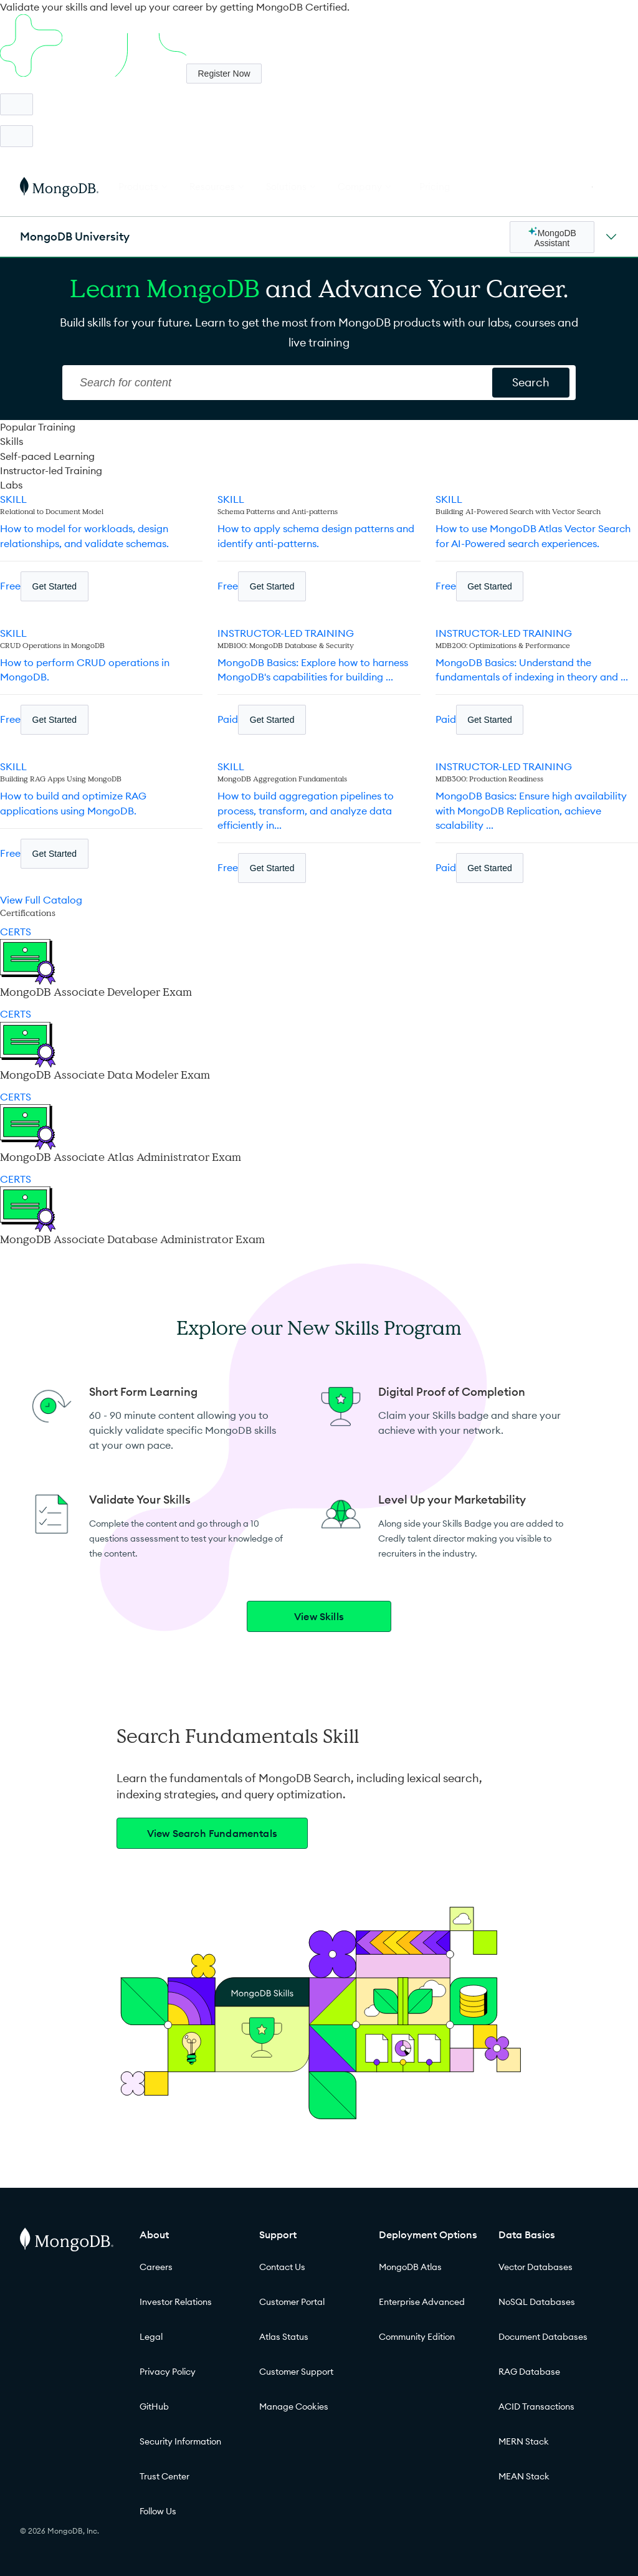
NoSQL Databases (536, 2301)
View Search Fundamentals (212, 1833)
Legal (151, 2336)
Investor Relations (176, 2301)
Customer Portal (292, 2301)
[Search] (279, 383)
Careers (156, 2267)
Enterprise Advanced (422, 2301)
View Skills (319, 1616)
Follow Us (158, 2511)
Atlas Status (283, 2336)
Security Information (180, 2441)
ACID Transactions (536, 2406)
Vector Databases (535, 2267)
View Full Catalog (41, 900)
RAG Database (529, 2371)
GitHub (154, 2406)
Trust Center (164, 2476)
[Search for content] (530, 383)
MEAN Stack (524, 2476)
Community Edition (417, 2336)
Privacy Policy (168, 2371)
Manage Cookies (293, 2406)
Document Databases (543, 2336)
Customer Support (296, 2371)
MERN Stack (523, 2441)
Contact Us (282, 2267)
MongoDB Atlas (410, 2267)
